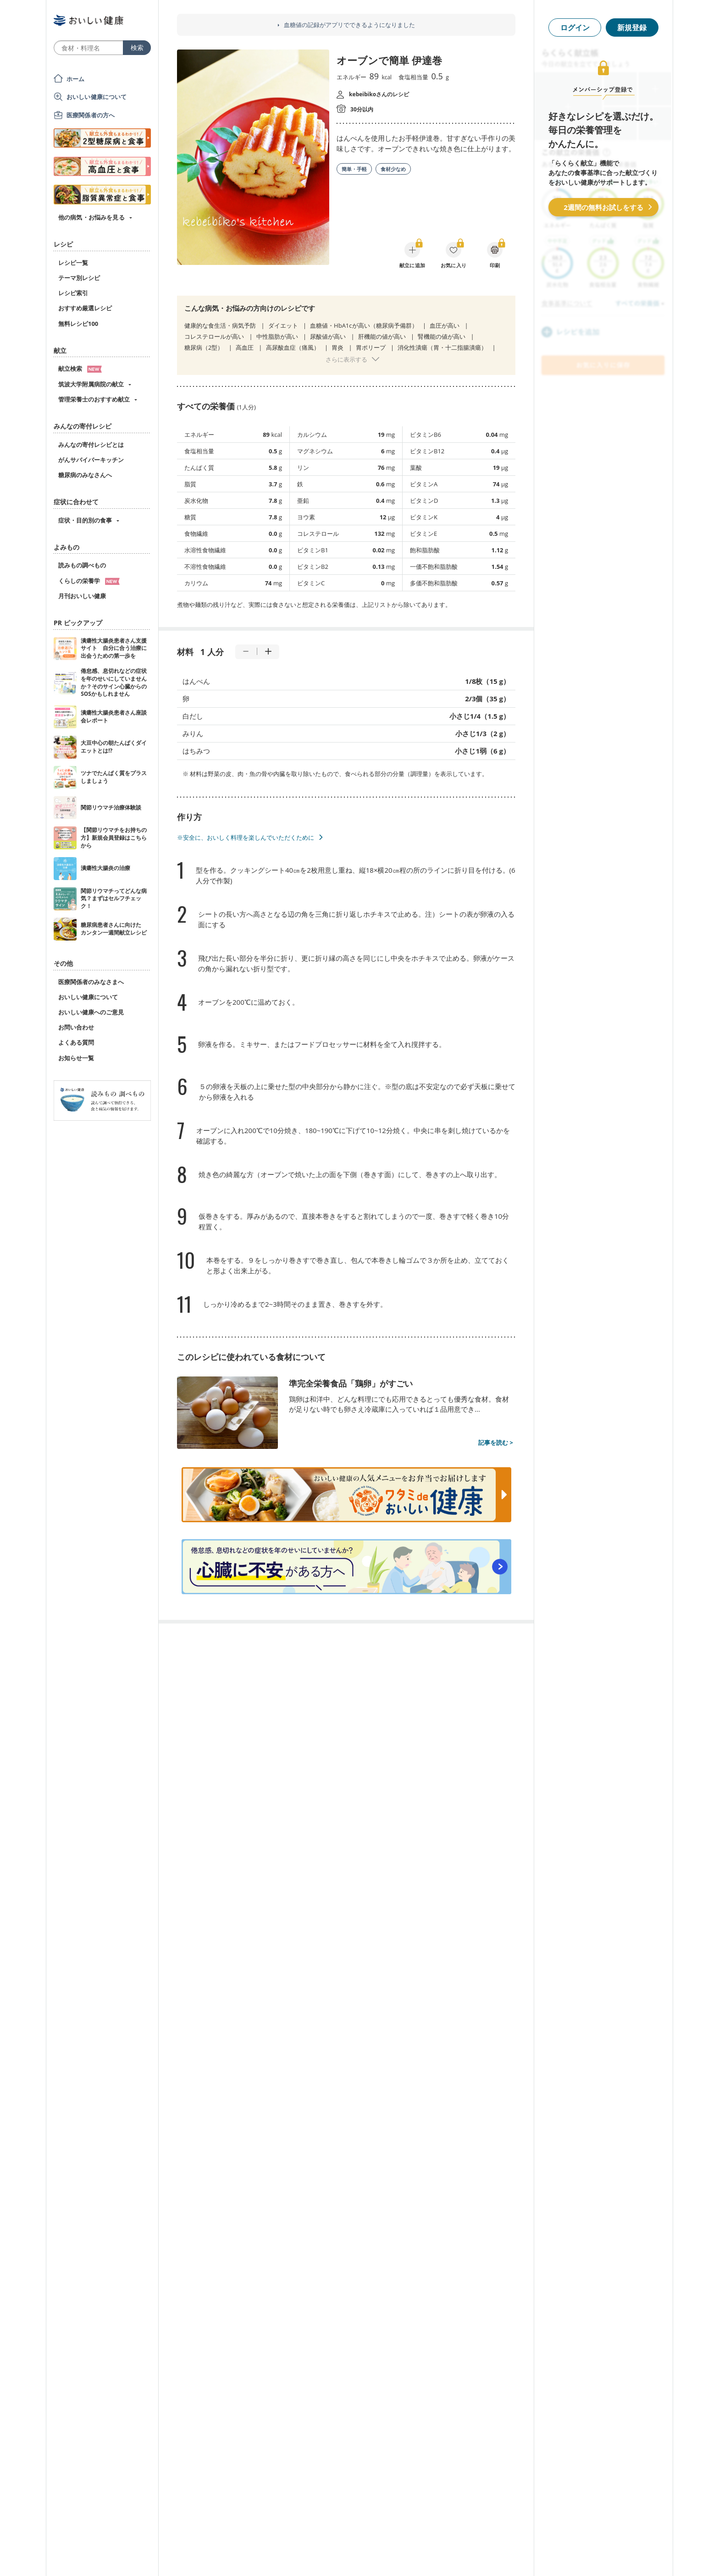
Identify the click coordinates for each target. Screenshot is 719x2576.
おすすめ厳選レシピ (85, 308)
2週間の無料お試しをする (603, 207)
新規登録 (632, 27)
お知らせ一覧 (76, 1058)
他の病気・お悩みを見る (91, 217)
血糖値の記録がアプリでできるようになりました (349, 25)
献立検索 (80, 368)
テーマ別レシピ (79, 278)
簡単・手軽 (354, 168)
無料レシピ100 (78, 323)
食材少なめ (393, 168)
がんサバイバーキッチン (91, 460)
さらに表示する (346, 359)
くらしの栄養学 (89, 581)
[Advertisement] (359, 2555)
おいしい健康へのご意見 (91, 1012)
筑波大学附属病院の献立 (91, 384)
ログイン (575, 27)
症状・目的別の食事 (85, 520)
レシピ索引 (73, 293)
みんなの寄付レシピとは (91, 444)
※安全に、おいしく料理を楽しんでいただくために (245, 837)
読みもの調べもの (82, 565)
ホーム (75, 79)
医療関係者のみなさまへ (91, 982)
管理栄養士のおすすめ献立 (94, 399)
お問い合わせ (76, 1027)
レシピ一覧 (73, 263)
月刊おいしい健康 (82, 596)
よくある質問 (76, 1042)
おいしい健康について (96, 97)
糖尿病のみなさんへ (85, 475)
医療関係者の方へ (90, 115)
